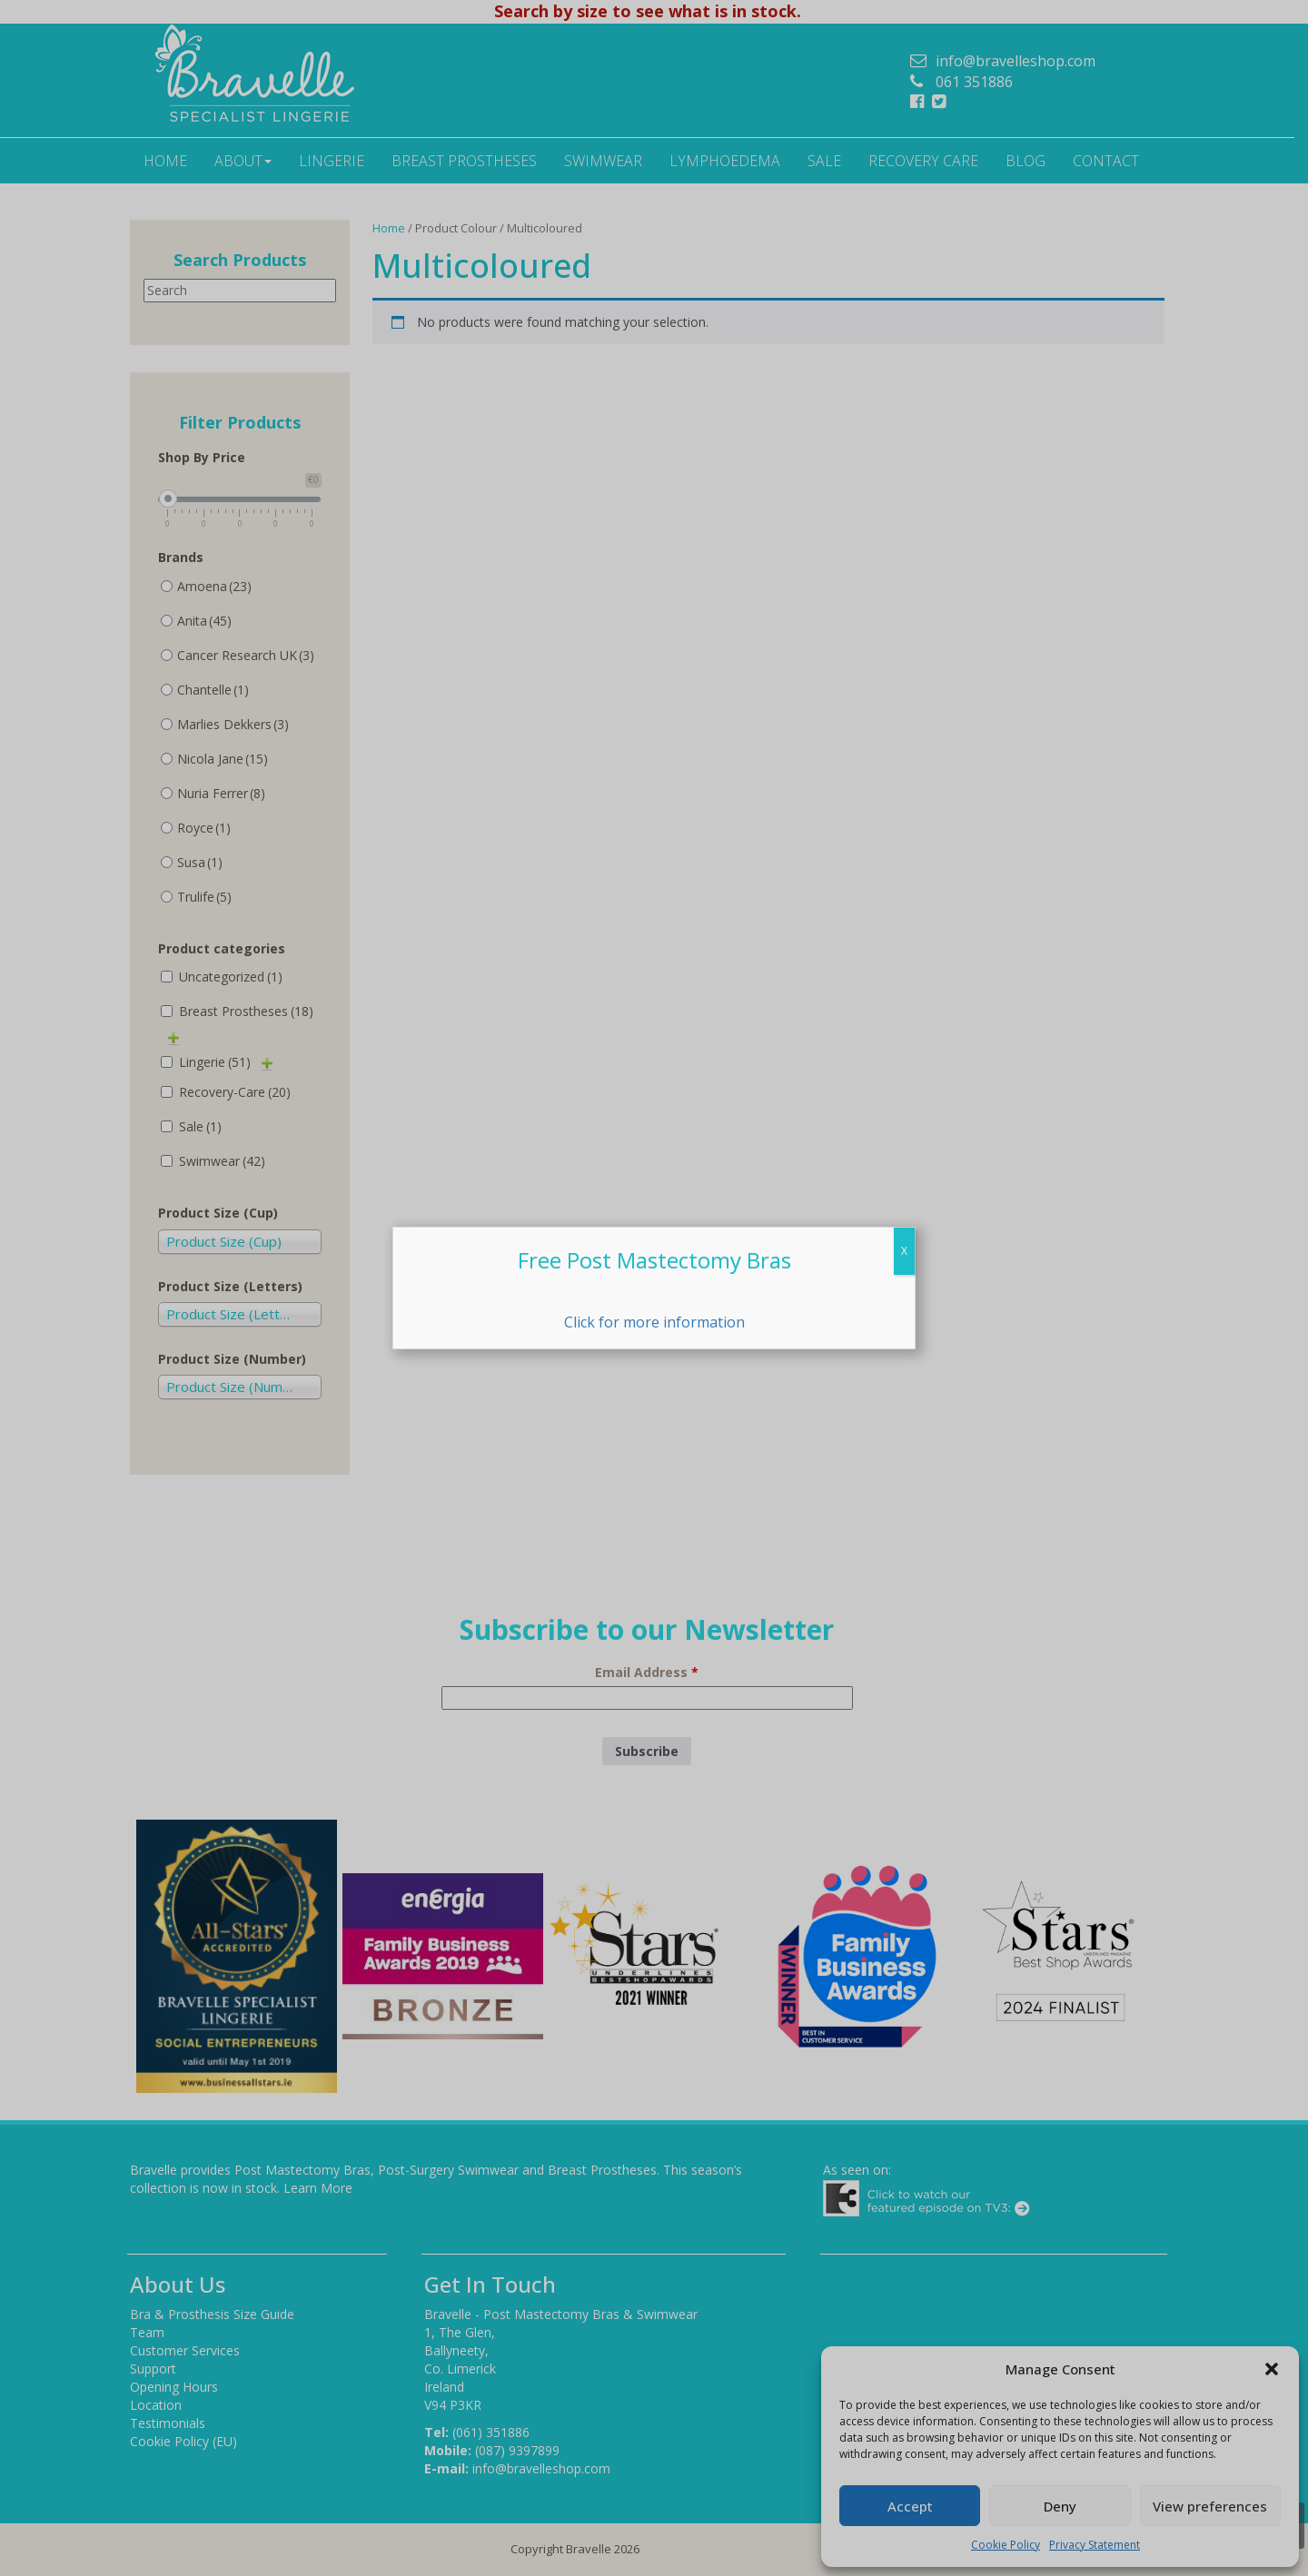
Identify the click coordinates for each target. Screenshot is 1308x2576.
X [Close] (904, 1250)
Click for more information (654, 1322)
